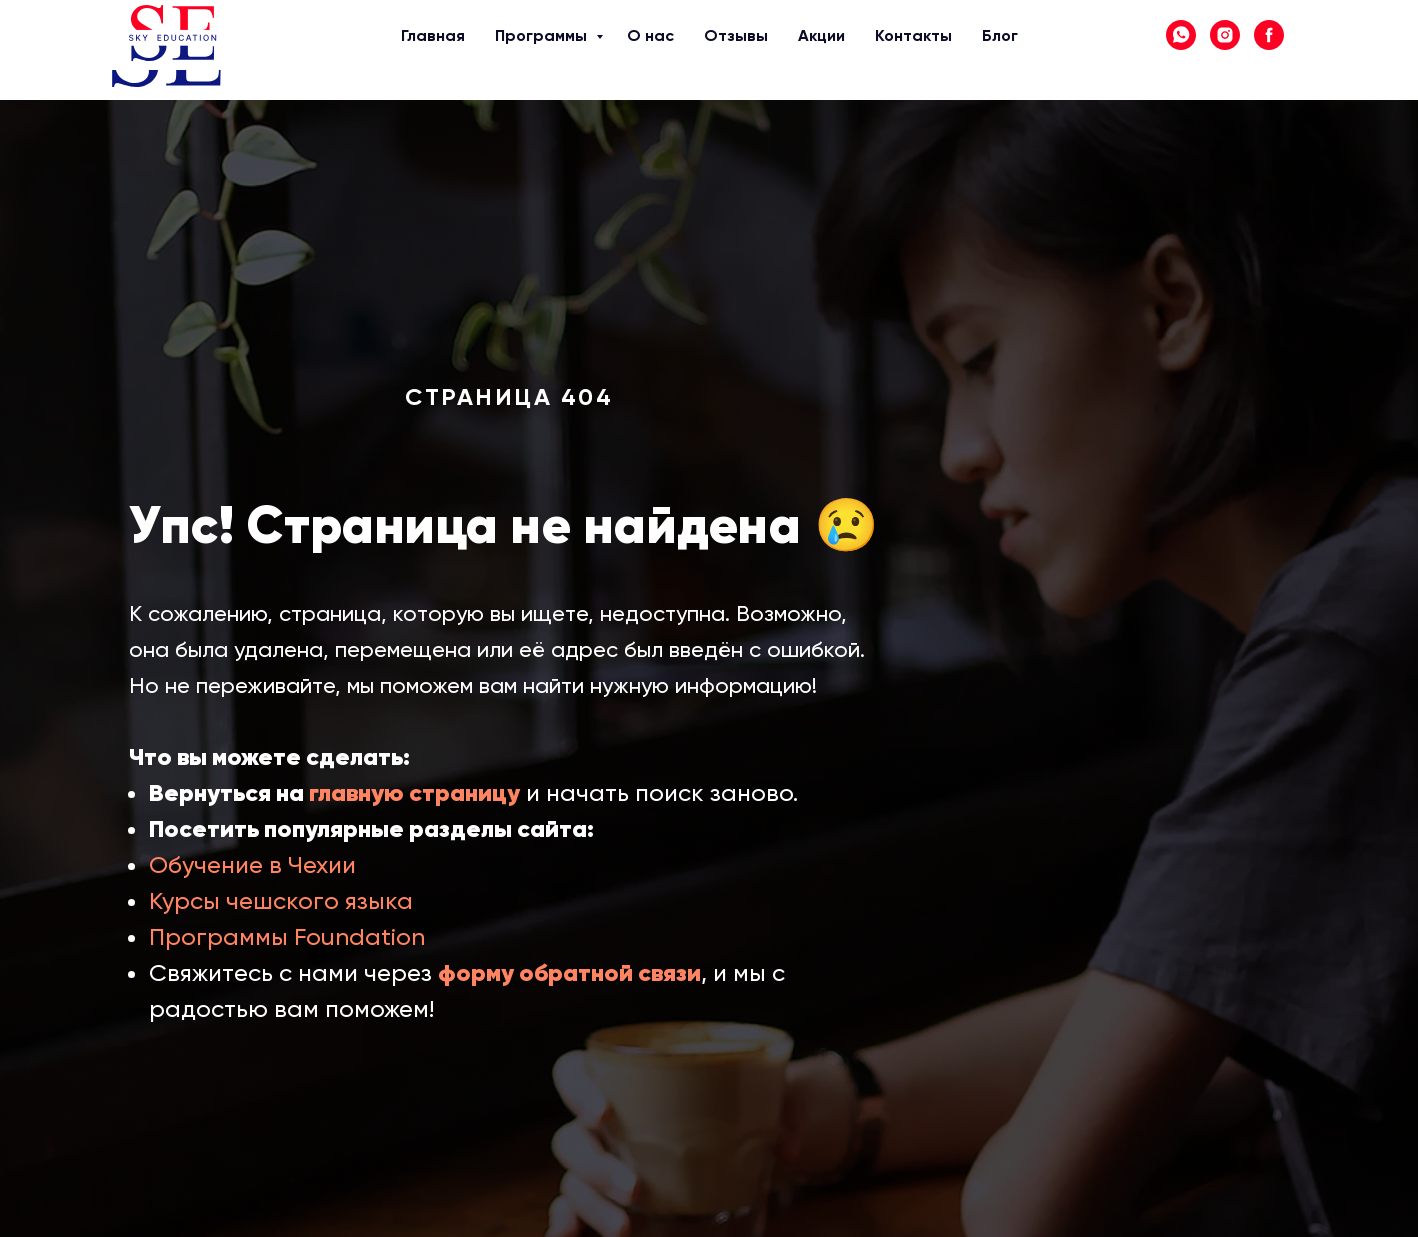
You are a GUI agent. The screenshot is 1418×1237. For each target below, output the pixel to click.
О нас (562, 50)
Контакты (818, 50)
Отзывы (653, 50)
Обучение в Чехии (252, 865)
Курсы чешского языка (281, 901)
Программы (464, 50)
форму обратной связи (569, 973)
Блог (894, 50)
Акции (731, 50)
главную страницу (414, 793)
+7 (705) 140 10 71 (1247, 62)
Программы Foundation (287, 937)
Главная (360, 50)
